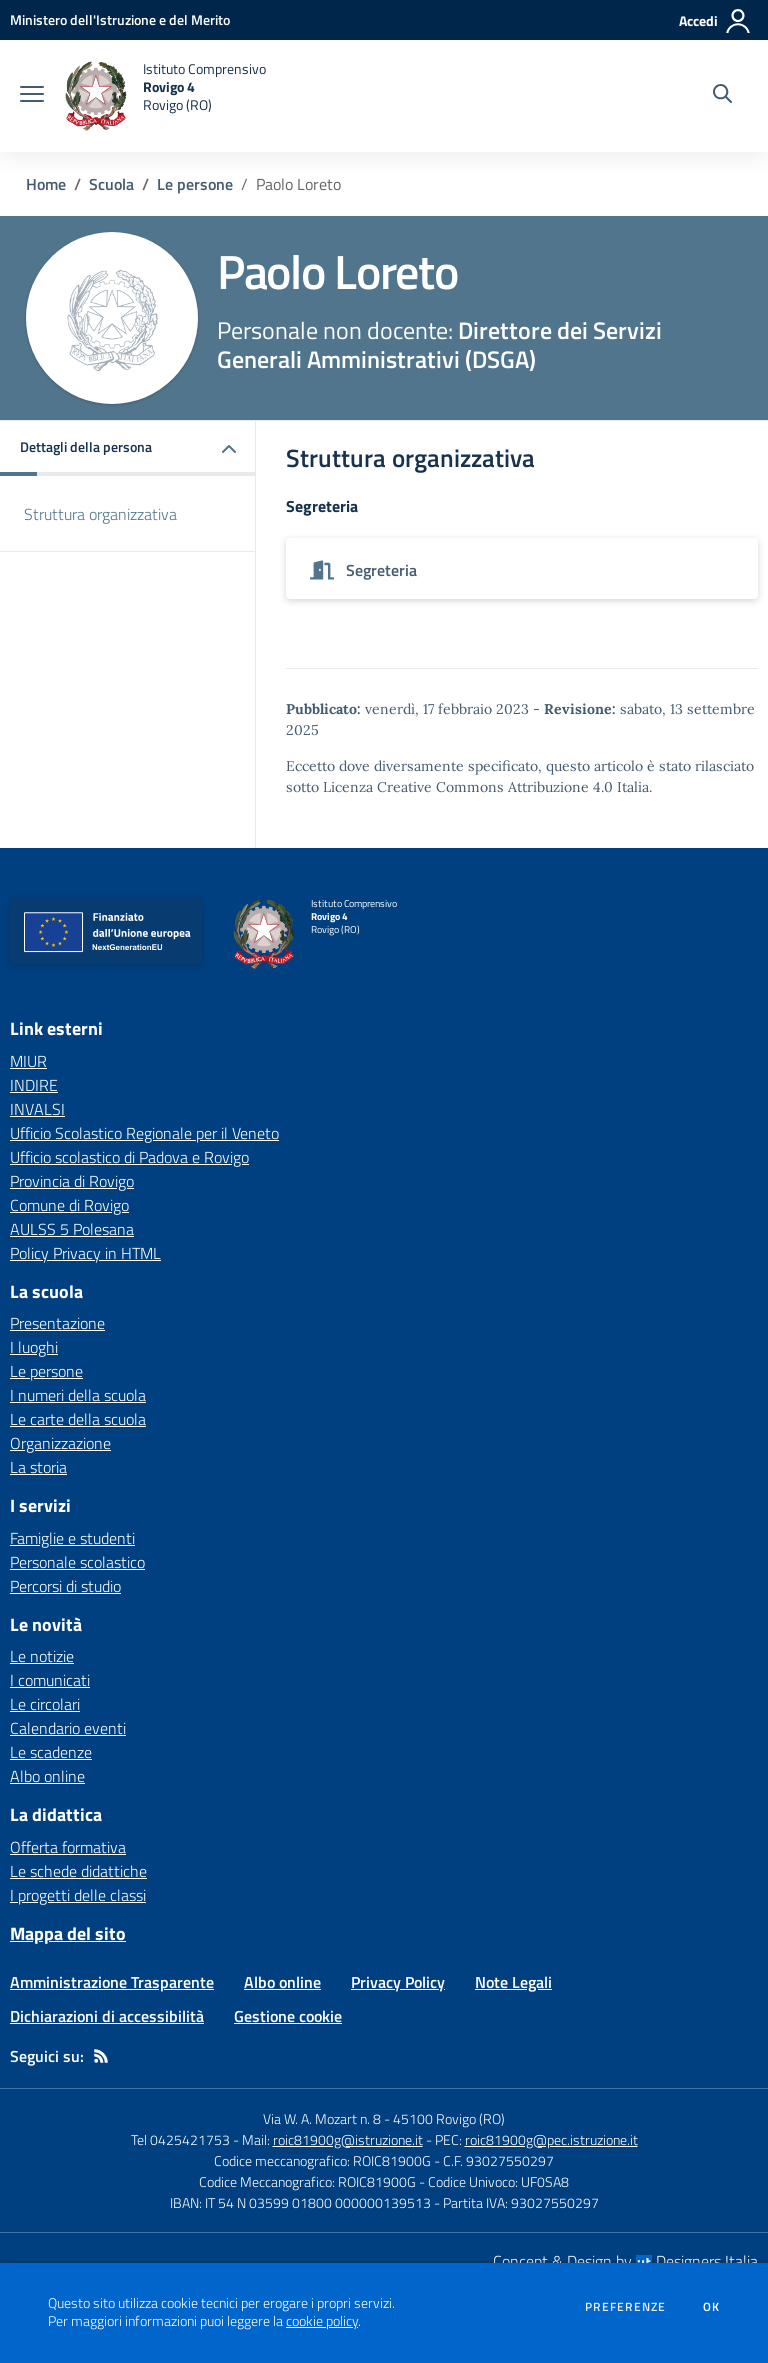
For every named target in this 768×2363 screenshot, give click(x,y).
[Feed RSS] (101, 2056)
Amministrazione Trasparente (112, 1982)
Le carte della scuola (78, 1419)
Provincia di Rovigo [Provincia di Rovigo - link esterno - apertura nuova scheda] (72, 1181)
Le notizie (42, 1656)
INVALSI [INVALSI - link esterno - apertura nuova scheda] (37, 1109)
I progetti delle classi (78, 1895)
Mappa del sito (68, 1933)
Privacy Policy (398, 1982)
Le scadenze (51, 1752)
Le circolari (45, 1704)
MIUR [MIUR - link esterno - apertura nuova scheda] (28, 1061)
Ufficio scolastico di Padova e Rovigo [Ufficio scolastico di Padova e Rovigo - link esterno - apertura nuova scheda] (129, 1157)
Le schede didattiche (78, 1871)
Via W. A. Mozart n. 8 (322, 2118)
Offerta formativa (68, 1847)
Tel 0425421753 (180, 2139)
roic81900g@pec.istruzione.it (551, 2139)
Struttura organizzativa (100, 514)
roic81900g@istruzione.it (348, 2139)
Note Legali (513, 1982)
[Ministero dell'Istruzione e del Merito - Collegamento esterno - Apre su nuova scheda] (120, 19)
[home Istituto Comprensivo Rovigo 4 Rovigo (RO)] (165, 96)
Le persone (195, 184)
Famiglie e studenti (72, 1538)
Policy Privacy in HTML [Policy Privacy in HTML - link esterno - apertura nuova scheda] (85, 1253)
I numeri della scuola (78, 1395)
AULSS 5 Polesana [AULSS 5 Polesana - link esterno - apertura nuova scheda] (72, 1229)
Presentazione (57, 1323)
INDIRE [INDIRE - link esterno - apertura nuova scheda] (34, 1085)
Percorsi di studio (65, 1586)
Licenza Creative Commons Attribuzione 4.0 (468, 787)
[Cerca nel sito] (722, 96)
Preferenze (625, 2307)
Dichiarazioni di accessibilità (107, 2016)
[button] (128, 448)
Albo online (47, 1776)
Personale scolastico (77, 1562)
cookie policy (322, 2321)
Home (46, 184)
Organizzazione (60, 1443)
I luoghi (34, 1347)
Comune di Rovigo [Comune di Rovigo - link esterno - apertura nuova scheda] (69, 1205)
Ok (712, 2307)
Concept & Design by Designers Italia (625, 2261)
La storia (38, 1467)
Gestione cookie (288, 2016)
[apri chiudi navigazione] (32, 96)
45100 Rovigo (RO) (449, 2118)
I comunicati (50, 1680)
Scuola (111, 184)
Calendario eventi (68, 1728)
